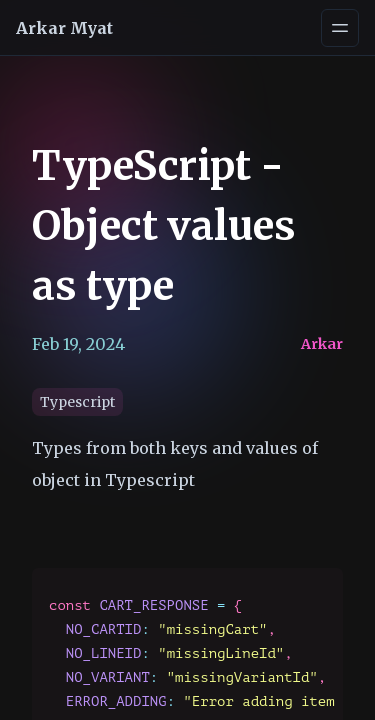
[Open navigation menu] (340, 28)
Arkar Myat (64, 28)
